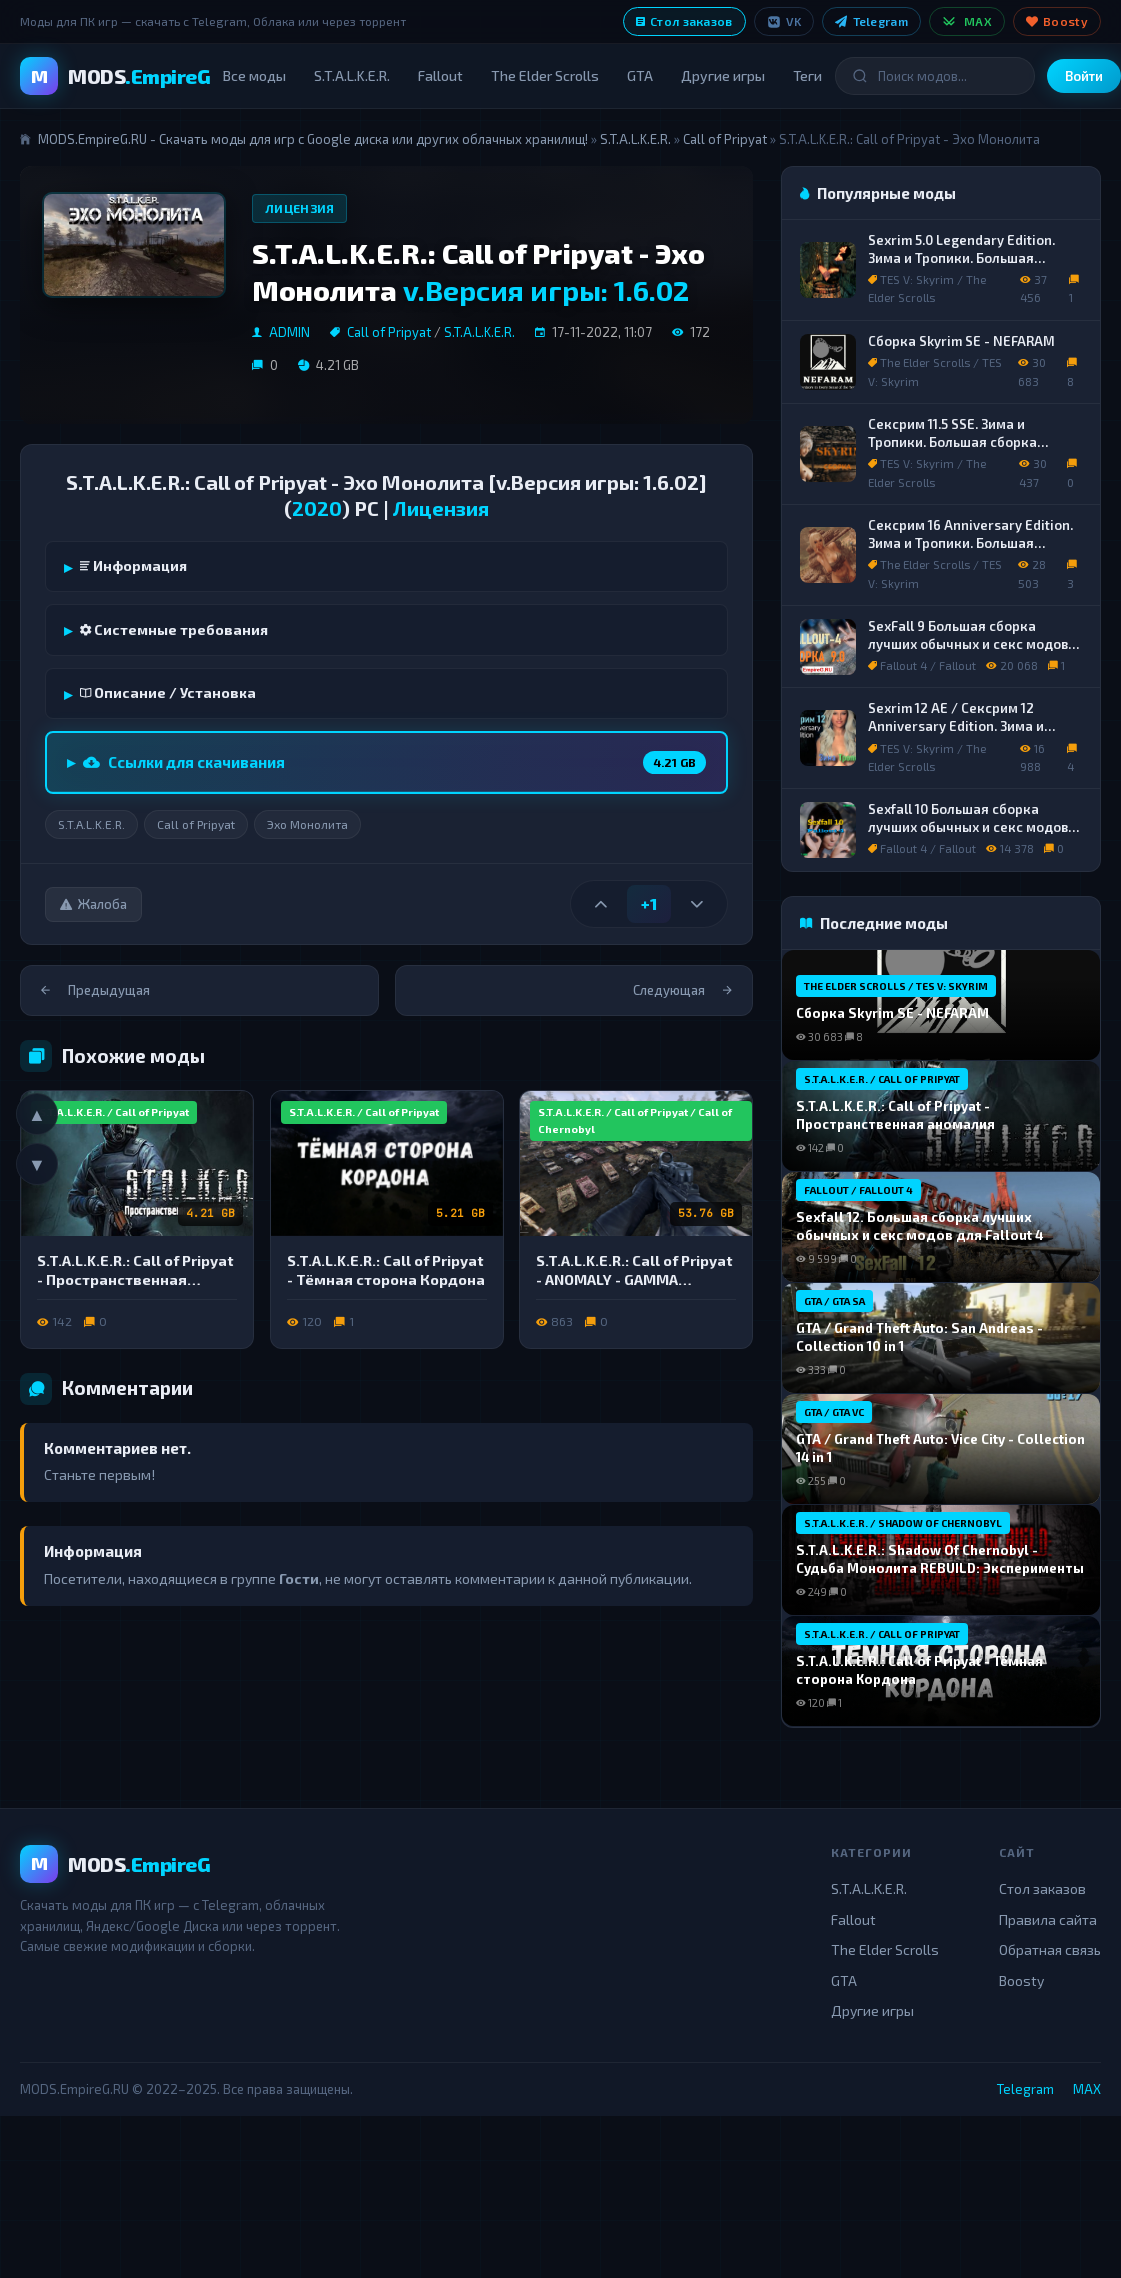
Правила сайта (1048, 1919)
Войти (1084, 76)
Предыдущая (95, 990)
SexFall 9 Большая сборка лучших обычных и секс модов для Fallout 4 (968, 643)
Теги (807, 75)
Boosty (1057, 21)
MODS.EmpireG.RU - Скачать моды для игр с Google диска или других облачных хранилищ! (313, 139)
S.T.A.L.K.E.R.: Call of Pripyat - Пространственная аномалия (135, 1279)
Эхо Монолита (307, 824)
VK (784, 21)
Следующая (682, 990)
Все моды (254, 75)
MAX (967, 21)
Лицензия (299, 208)
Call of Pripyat (725, 139)
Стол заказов (684, 21)
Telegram (871, 21)
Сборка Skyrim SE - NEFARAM (961, 341)
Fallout (440, 75)
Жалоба (93, 904)
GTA (640, 75)
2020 (317, 508)
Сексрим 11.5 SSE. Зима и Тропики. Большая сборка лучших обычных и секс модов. (969, 441)
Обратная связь (1050, 1949)
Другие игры (723, 75)
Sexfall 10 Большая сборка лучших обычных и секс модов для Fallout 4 (968, 826)
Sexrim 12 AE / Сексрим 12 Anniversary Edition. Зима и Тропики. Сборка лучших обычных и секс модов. (956, 734)
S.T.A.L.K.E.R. (352, 75)
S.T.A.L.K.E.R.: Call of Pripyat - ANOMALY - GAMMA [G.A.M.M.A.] (634, 1279)
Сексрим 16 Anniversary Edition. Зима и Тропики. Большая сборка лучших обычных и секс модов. (970, 551)
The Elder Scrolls (545, 75)
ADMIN (289, 332)
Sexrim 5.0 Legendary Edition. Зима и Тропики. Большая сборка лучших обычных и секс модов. (970, 266)
